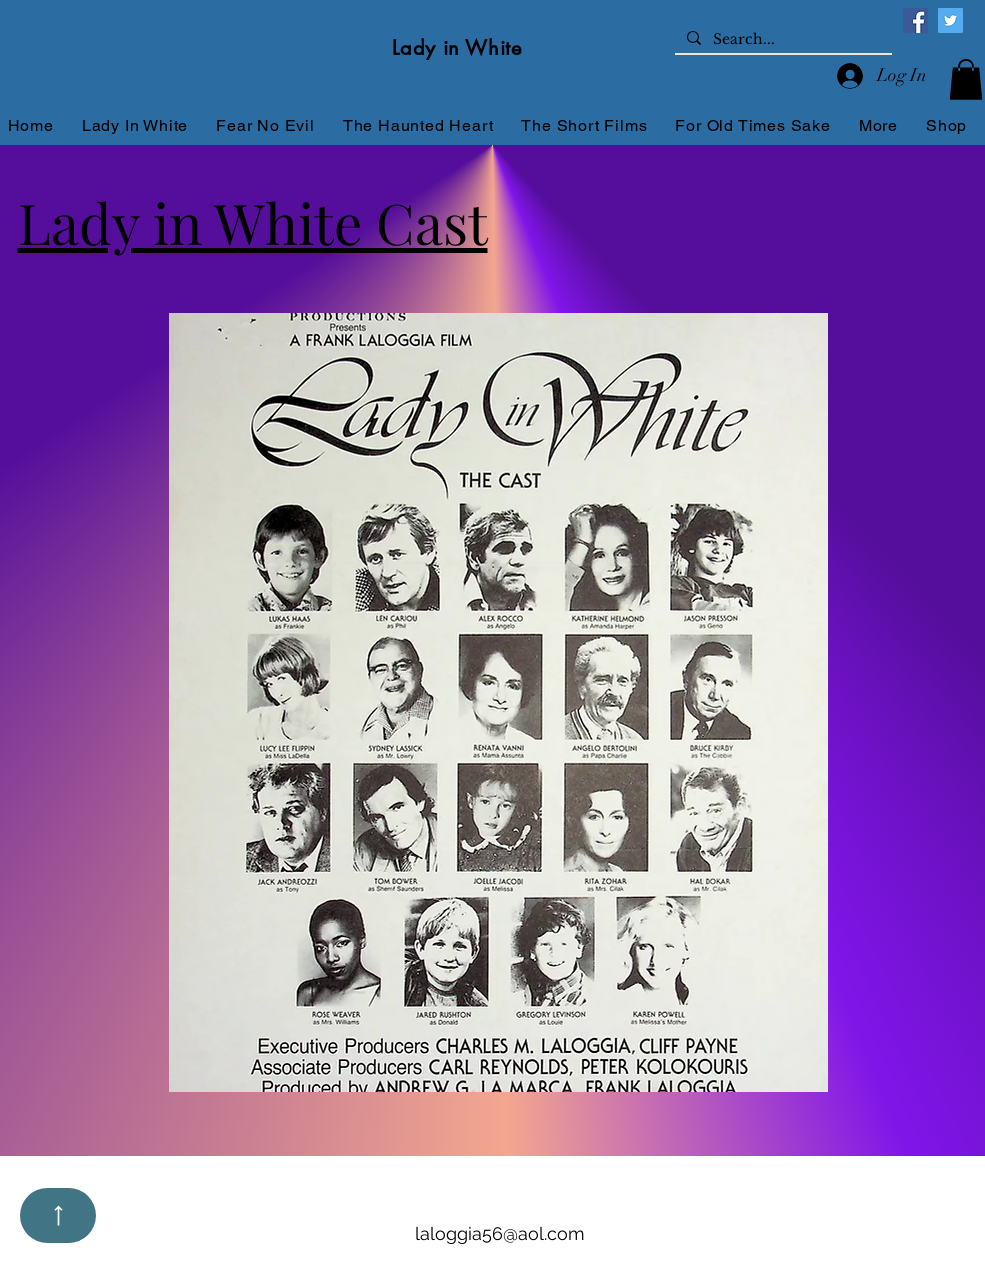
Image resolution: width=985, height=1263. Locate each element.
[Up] (58, 1215)
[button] (966, 79)
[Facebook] (915, 20)
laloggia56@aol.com (500, 1233)
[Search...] (781, 40)
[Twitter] (950, 20)
